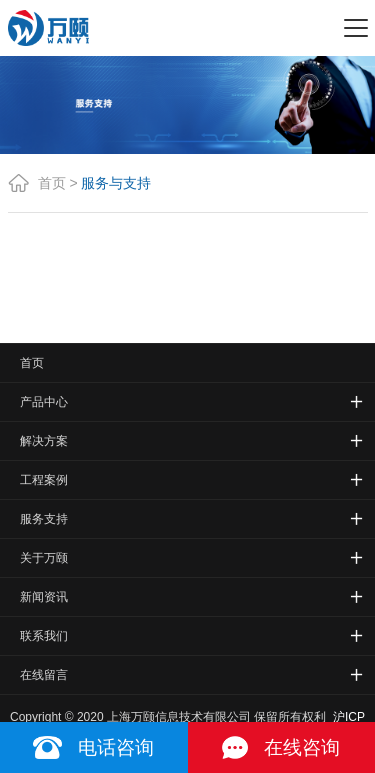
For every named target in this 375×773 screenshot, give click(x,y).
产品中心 (44, 402)
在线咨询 (302, 747)
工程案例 (44, 480)
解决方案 (44, 441)
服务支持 (44, 519)
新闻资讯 (44, 597)
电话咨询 (116, 747)
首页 (52, 183)
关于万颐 (44, 558)
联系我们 (44, 636)
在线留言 (44, 675)
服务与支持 (116, 183)
